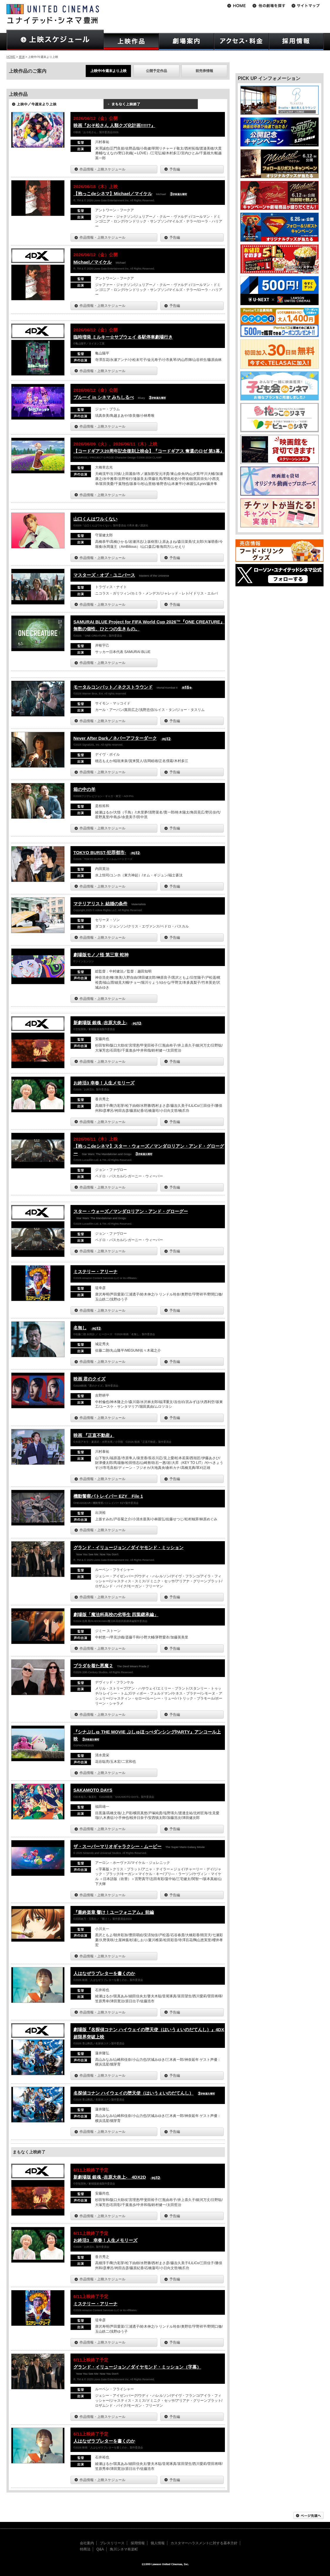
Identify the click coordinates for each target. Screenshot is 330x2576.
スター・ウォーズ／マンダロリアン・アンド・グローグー (130, 1211)
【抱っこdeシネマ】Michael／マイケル (112, 193)
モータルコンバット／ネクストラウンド (113, 686)
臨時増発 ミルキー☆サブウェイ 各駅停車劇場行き (123, 336)
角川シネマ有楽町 (124, 2549)
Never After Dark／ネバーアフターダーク (115, 738)
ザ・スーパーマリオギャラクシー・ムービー (117, 1846)
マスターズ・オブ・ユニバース (104, 575)
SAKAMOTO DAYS (92, 1789)
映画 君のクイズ (89, 1378)
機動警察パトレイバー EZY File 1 (108, 1496)
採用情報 (138, 2543)
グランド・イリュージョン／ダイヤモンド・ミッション (128, 1547)
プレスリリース (112, 2543)
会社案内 (87, 2543)
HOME (10, 56)
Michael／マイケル (92, 262)
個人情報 (158, 2543)
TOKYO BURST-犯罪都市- (99, 852)
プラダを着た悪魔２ (93, 1665)
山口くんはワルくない (95, 518)
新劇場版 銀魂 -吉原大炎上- (100, 1022)
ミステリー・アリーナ (95, 1271)
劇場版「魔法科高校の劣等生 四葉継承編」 (115, 1614)
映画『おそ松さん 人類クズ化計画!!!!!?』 (114, 125)
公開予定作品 (156, 71)
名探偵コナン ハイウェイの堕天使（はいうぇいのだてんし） (133, 2092)
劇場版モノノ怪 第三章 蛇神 (101, 954)
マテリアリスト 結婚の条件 (100, 903)
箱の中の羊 (84, 789)
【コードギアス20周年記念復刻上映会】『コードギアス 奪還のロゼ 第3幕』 (148, 450)
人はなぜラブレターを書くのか (104, 1973)
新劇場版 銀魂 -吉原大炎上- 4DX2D (109, 2177)
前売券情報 (204, 71)
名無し (80, 1327)
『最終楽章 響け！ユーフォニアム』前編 (113, 1912)
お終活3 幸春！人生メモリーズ (103, 1082)
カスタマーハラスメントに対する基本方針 (204, 2543)
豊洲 (22, 56)
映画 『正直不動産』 (93, 1435)
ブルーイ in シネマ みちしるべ (103, 397)
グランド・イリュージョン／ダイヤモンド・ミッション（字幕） (137, 2366)
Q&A (100, 2549)
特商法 (85, 2549)
